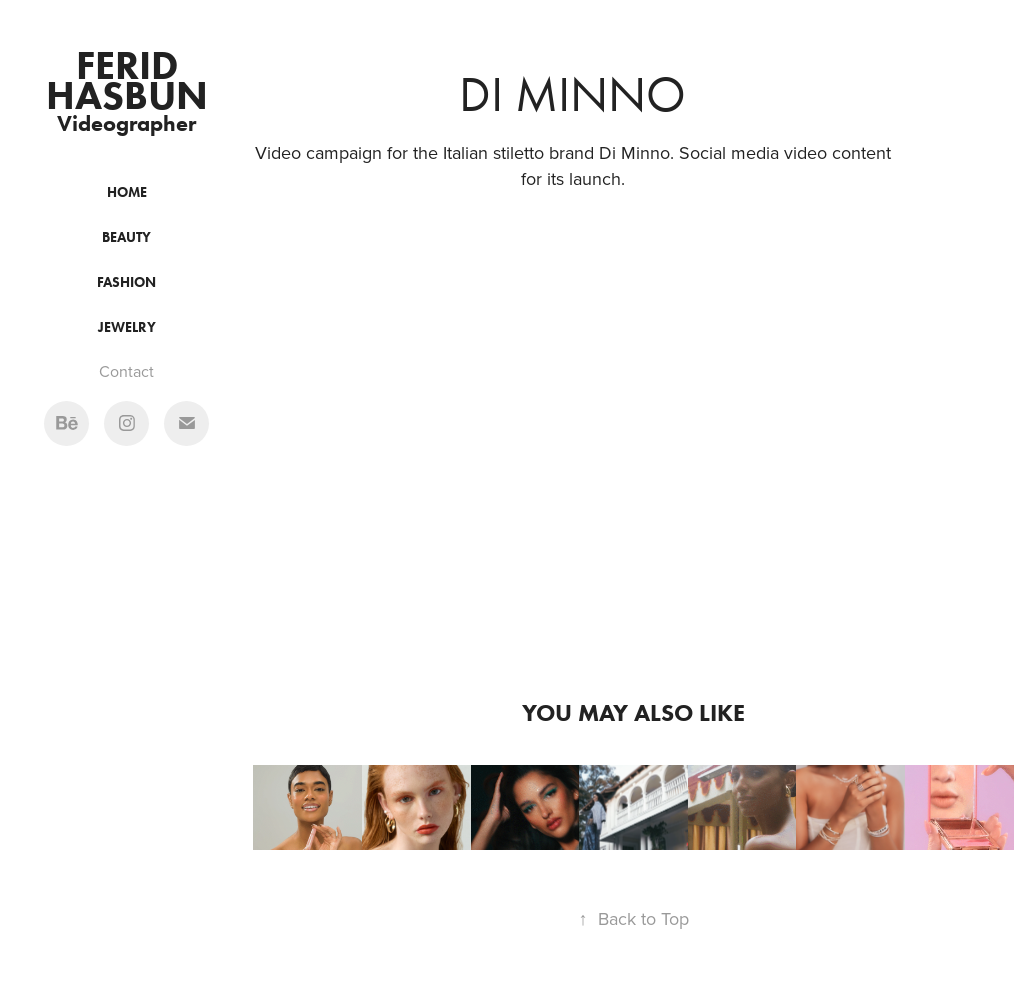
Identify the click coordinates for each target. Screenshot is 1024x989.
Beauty (126, 237)
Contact (126, 371)
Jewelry (127, 327)
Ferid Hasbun (127, 80)
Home (127, 192)
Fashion (126, 282)
